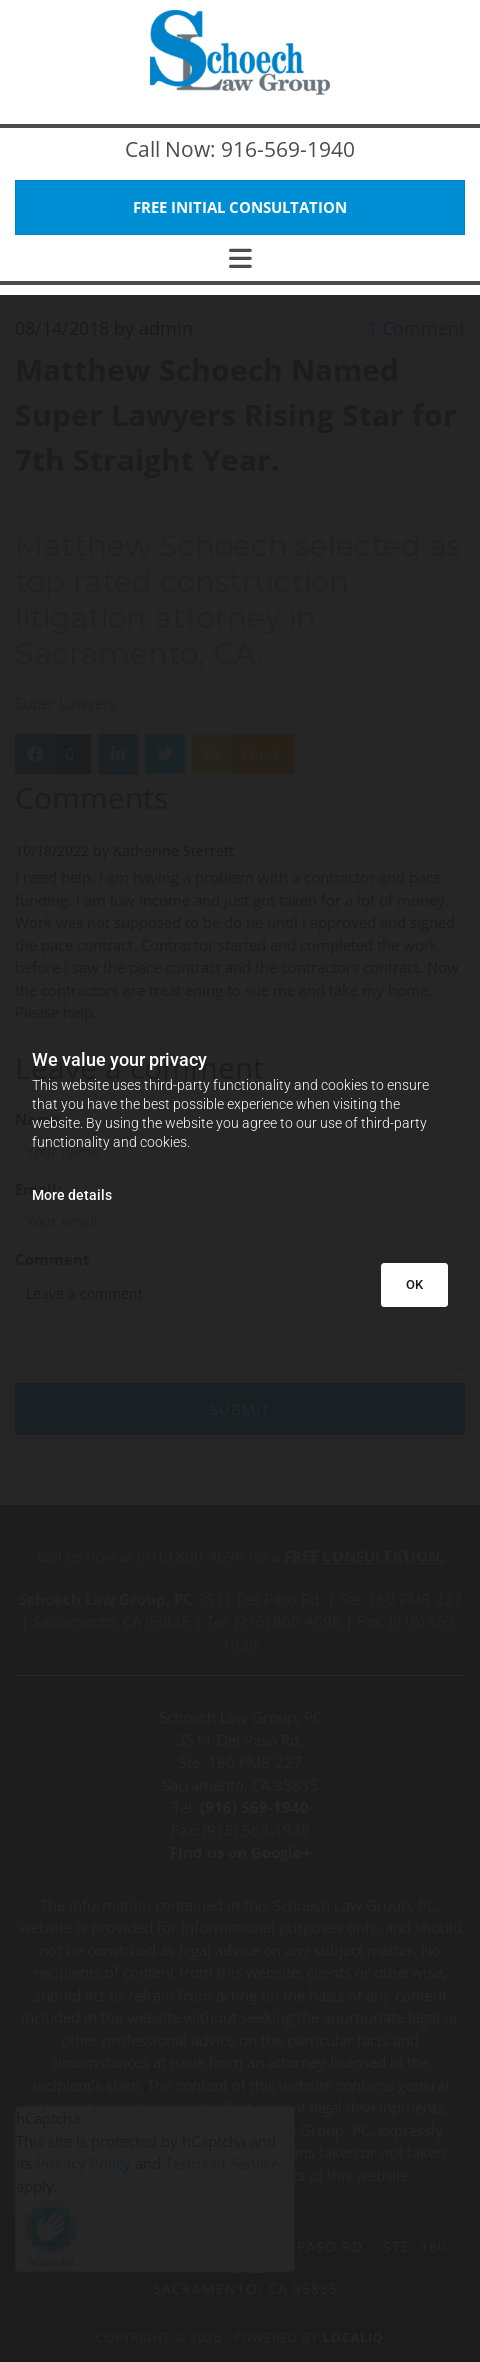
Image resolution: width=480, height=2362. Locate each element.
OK (414, 1284)
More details (72, 1195)
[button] (240, 207)
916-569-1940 (288, 149)
